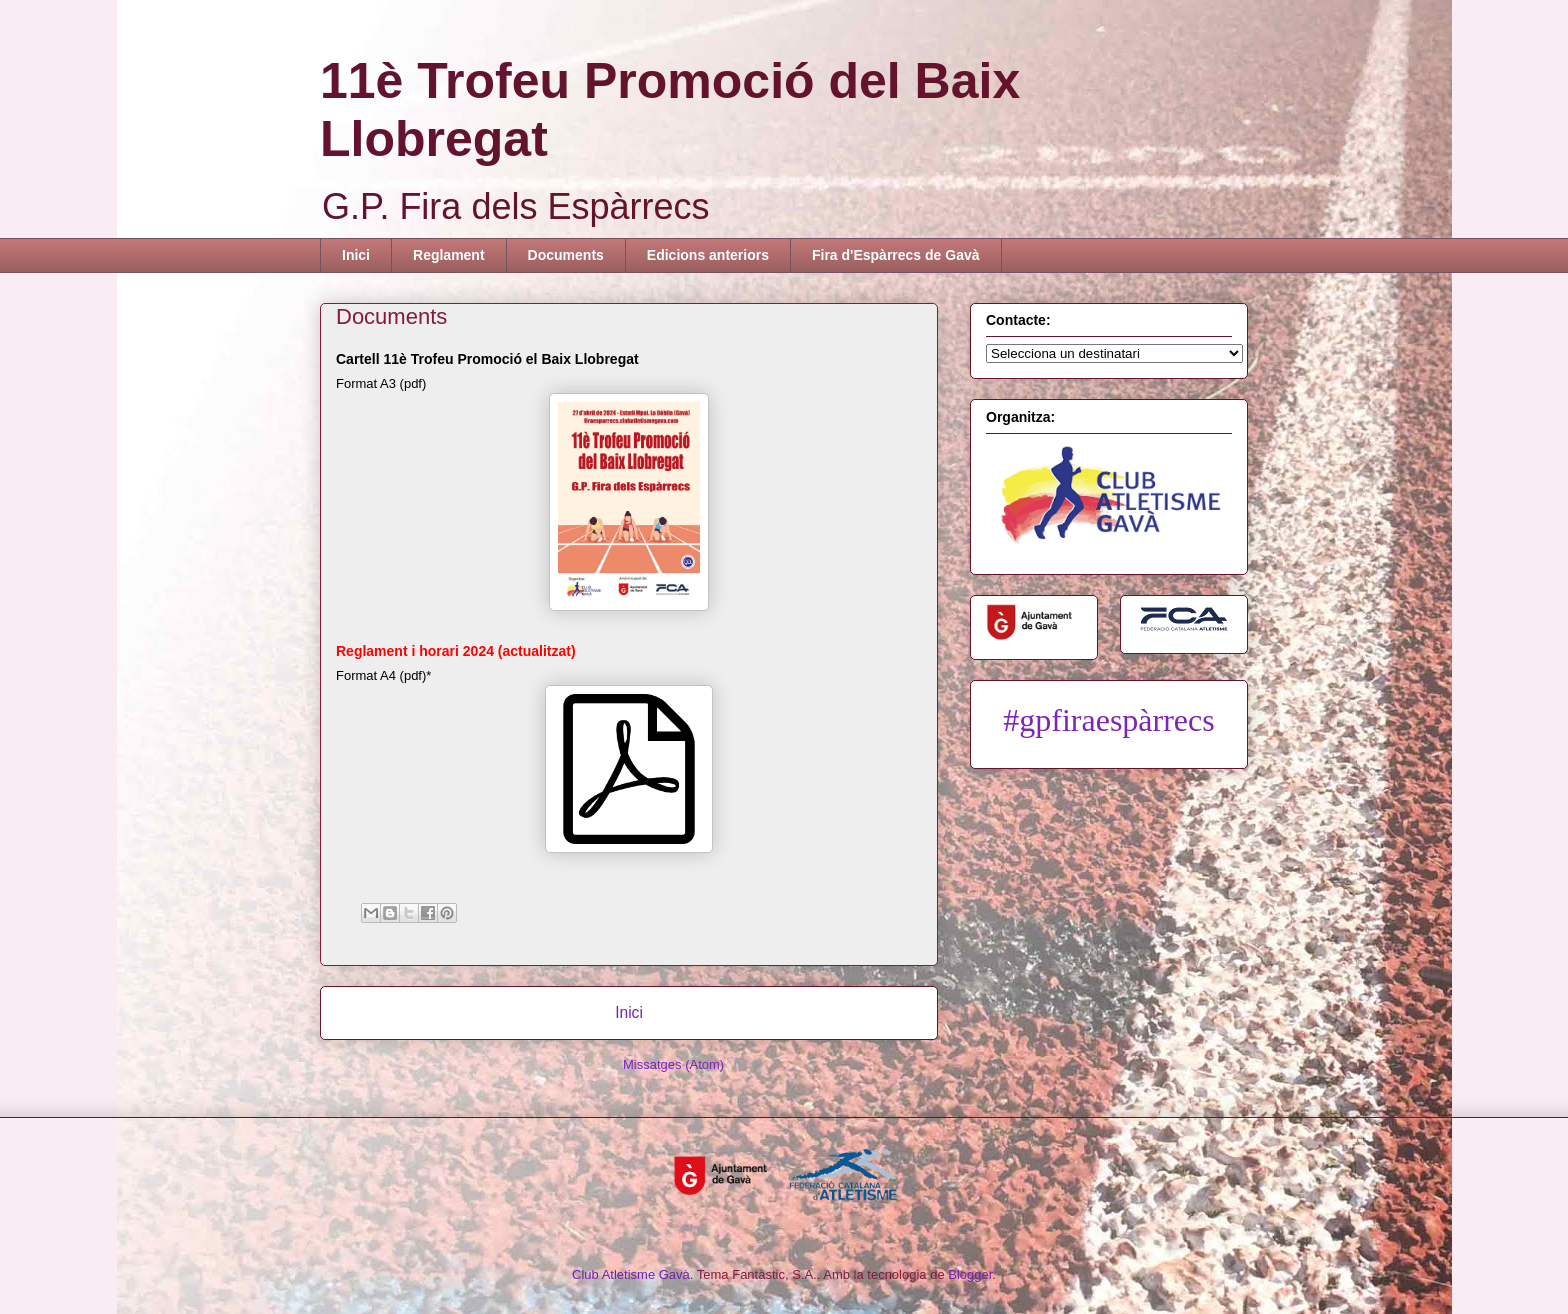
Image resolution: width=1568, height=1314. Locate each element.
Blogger (970, 1274)
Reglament (449, 255)
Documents (566, 255)
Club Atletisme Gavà (631, 1274)
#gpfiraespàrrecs (1108, 720)
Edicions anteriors (708, 255)
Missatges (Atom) (673, 1064)
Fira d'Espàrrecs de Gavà (896, 255)
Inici (356, 255)
